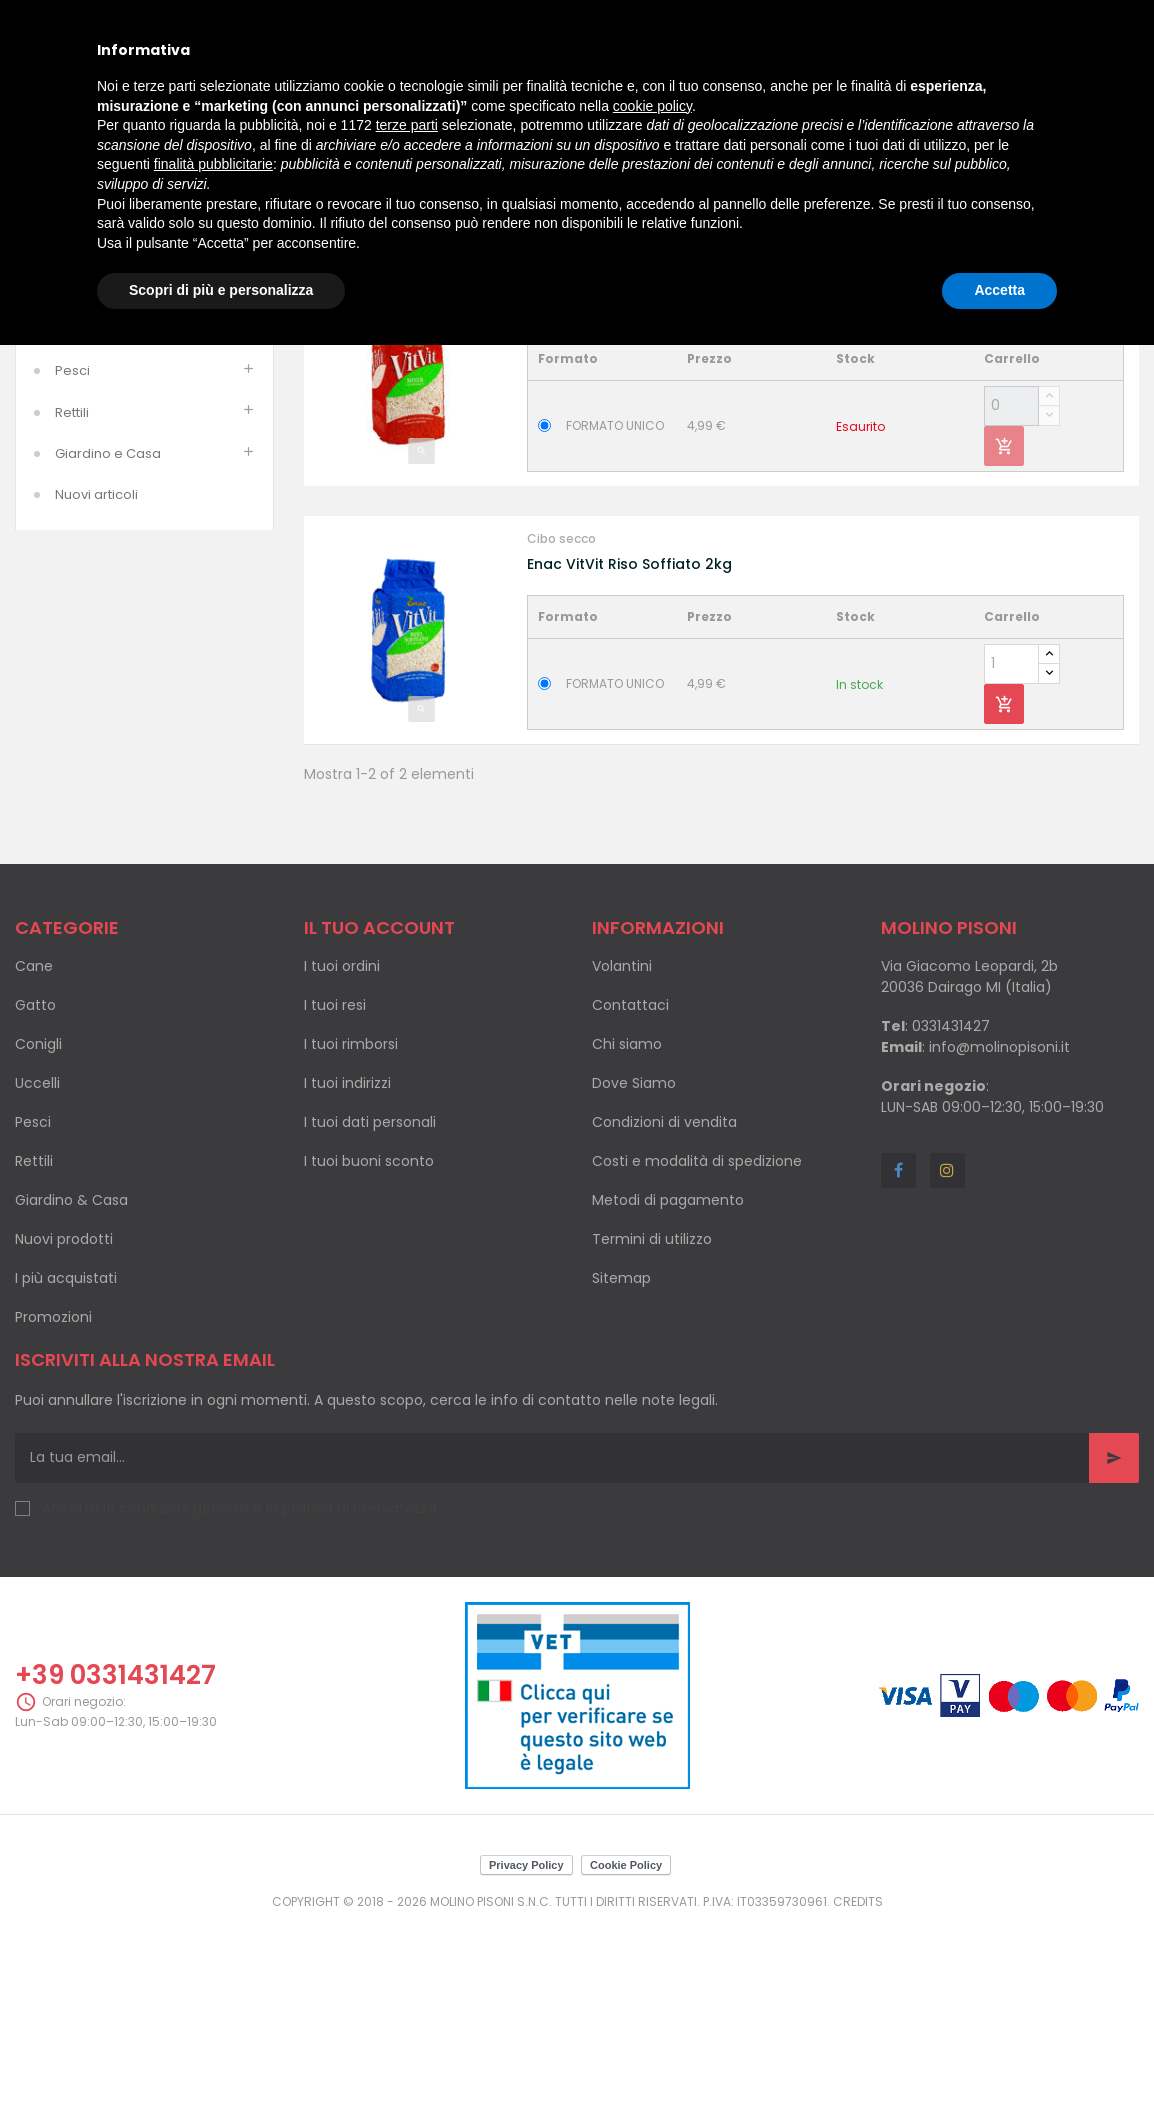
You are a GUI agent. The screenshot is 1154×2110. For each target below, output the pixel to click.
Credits (858, 2090)
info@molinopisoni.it (999, 1236)
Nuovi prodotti (64, 1428)
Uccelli (76, 518)
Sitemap (621, 1467)
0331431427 (951, 1215)
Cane (34, 1155)
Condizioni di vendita (664, 1311)
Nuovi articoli (96, 683)
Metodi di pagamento (668, 1389)
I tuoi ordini (342, 1155)
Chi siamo (627, 1233)
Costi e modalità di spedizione (697, 1350)
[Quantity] (1011, 595)
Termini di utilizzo (652, 1428)
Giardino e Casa (108, 642)
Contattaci (630, 1194)
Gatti (70, 436)
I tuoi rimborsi (351, 1233)
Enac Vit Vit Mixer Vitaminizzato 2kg (654, 495)
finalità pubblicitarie (213, 164)
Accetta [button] (999, 290)
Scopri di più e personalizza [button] (221, 290)
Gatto (35, 1194)
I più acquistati (66, 1467)
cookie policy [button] (652, 106)
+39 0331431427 (115, 1865)
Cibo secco (561, 469)
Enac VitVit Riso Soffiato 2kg (629, 753)
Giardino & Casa (71, 1389)
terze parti (407, 125)
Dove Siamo (634, 1272)
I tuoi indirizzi (347, 1272)
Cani (70, 395)
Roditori (80, 477)
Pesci (72, 560)
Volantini (622, 1155)
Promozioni (53, 1506)
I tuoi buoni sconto (369, 1350)
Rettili (72, 601)
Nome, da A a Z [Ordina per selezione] (1000, 387)
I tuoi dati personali (370, 1311)
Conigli (38, 1233)
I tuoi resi (335, 1194)
